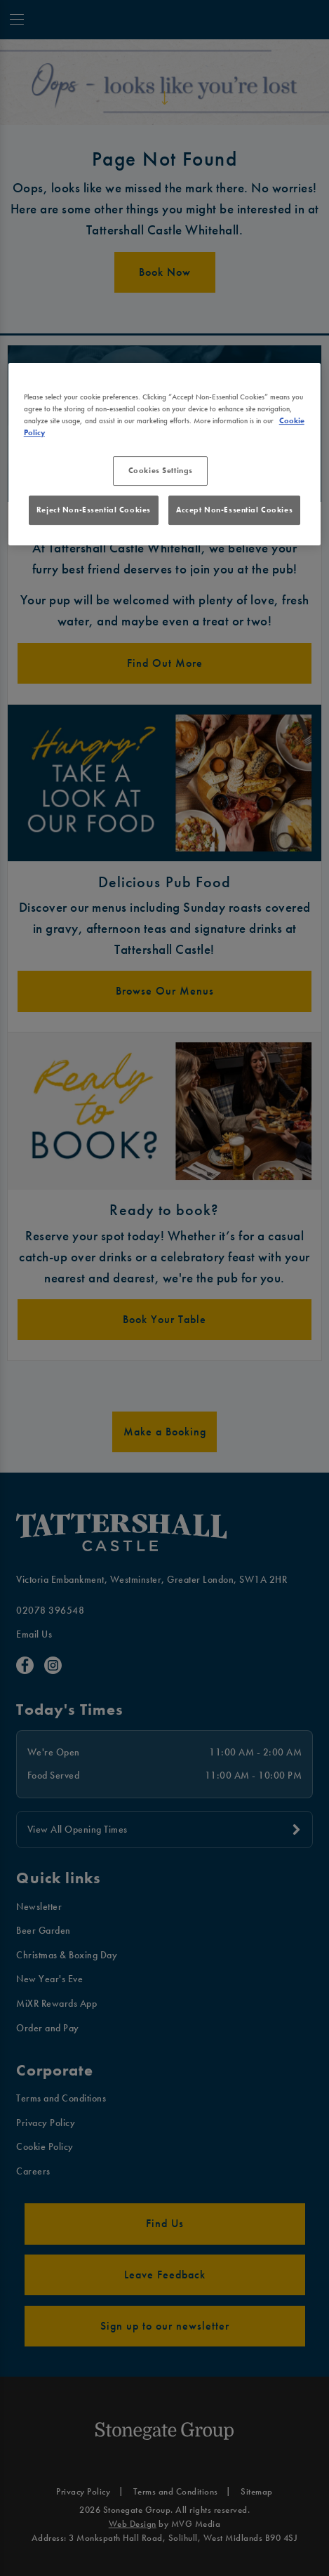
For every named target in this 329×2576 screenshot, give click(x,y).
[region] (164, 454)
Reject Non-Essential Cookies (93, 509)
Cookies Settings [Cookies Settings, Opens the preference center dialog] (160, 470)
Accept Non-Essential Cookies (234, 509)
